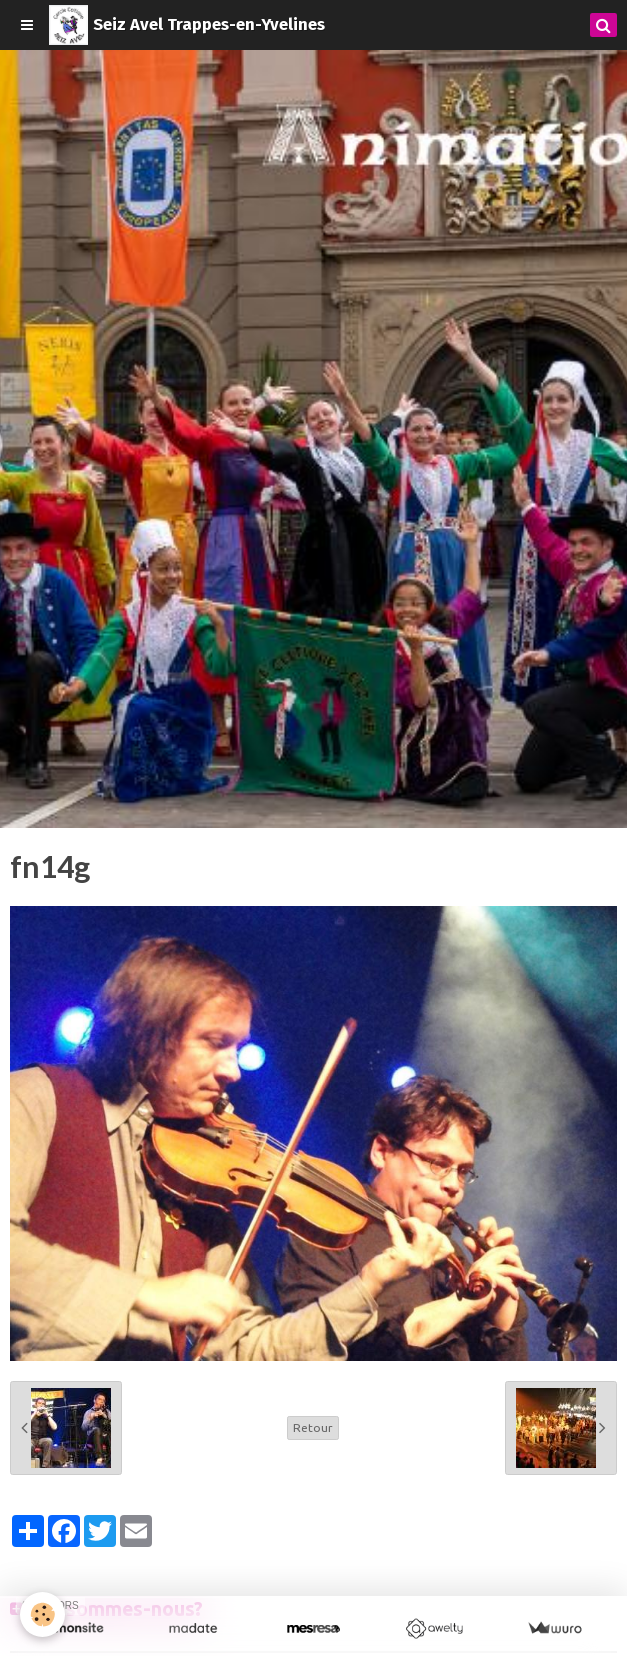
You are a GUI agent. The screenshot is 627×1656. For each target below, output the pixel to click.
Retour (313, 1427)
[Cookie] (42, 1614)
